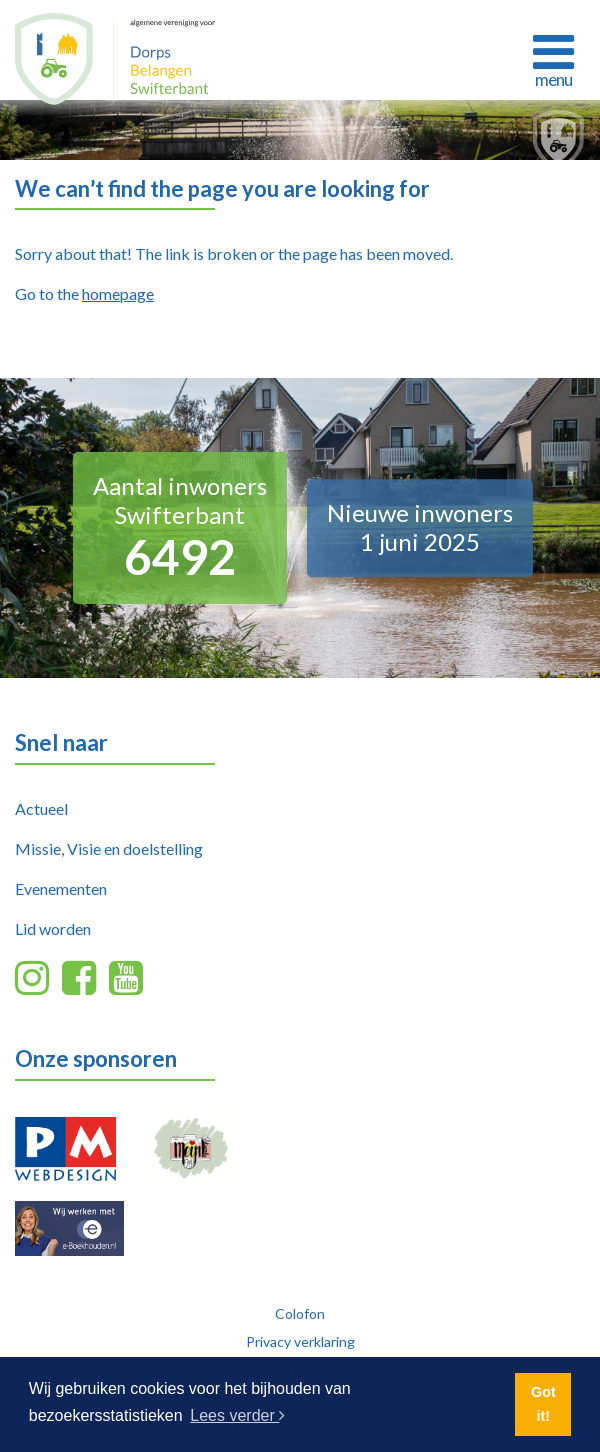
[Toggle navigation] (553, 58)
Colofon (300, 1313)
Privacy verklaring (300, 1341)
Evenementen (61, 888)
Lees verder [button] (237, 1415)
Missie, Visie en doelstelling (109, 848)
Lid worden (53, 928)
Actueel (41, 808)
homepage (118, 293)
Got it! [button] (543, 1404)
